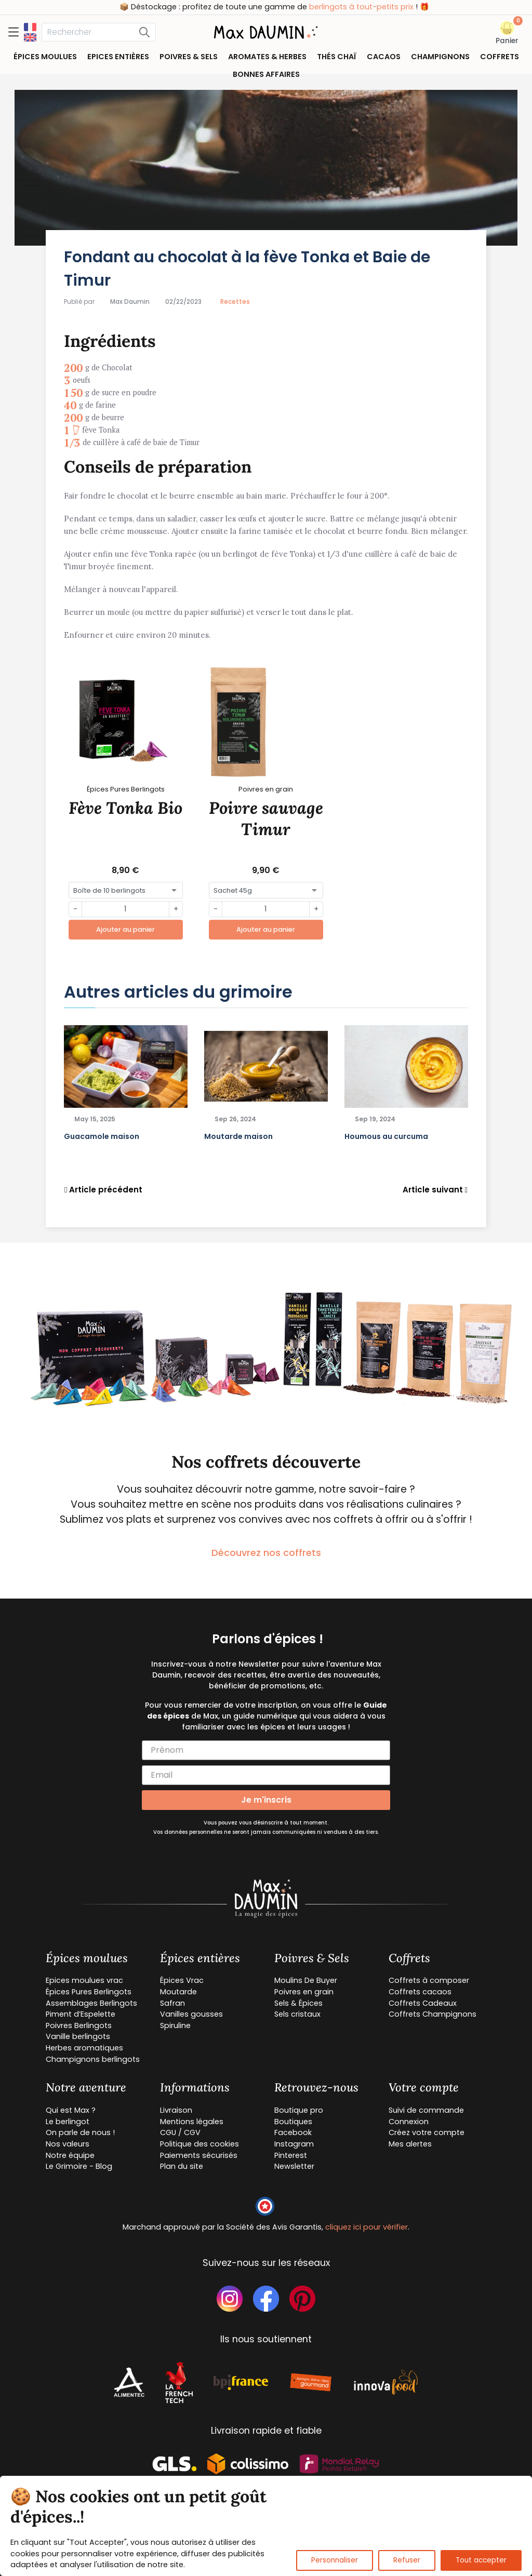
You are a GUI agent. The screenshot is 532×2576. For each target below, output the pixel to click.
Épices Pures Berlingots (88, 1992)
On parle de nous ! (80, 2132)
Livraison (176, 2110)
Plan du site (181, 2166)
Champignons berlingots (93, 2059)
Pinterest (290, 2155)
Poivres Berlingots (79, 2025)
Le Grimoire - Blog (79, 2166)
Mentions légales (191, 2121)
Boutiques (293, 2121)
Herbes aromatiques (84, 2048)
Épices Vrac (182, 1980)
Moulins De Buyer (305, 1980)
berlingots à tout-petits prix (428, 7)
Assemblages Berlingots (91, 2003)
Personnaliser (334, 2560)
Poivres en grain (304, 1992)
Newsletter (294, 2166)
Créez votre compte (426, 2132)
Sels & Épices (298, 2003)
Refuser (406, 2560)
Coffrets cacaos (420, 1992)
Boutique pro (298, 2110)
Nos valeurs (67, 2144)
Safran (172, 2003)
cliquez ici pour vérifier (366, 2227)
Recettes (235, 301)
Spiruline (175, 2025)
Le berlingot (67, 2121)
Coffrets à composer (429, 1980)
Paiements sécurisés (198, 2155)
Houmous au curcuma (386, 1136)
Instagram (294, 2144)
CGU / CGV (180, 2132)
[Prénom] (266, 1750)
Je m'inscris (266, 1800)
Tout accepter (481, 2560)
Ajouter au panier (125, 929)
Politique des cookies (199, 2144)
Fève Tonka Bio (125, 808)
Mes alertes (410, 2144)
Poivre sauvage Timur (266, 818)
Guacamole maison (101, 1136)
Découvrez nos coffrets (266, 1552)
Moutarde (178, 1992)
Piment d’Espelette (80, 2014)
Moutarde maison (238, 1136)
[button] (507, 33)
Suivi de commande (426, 2110)
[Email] (266, 1775)
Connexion (409, 2121)
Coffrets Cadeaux (423, 2003)
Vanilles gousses (191, 2014)
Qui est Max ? (71, 2110)
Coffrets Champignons (432, 2014)
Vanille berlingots (78, 2036)
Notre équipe (70, 2155)
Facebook (293, 2132)
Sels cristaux (297, 2014)
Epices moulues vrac (84, 1980)
